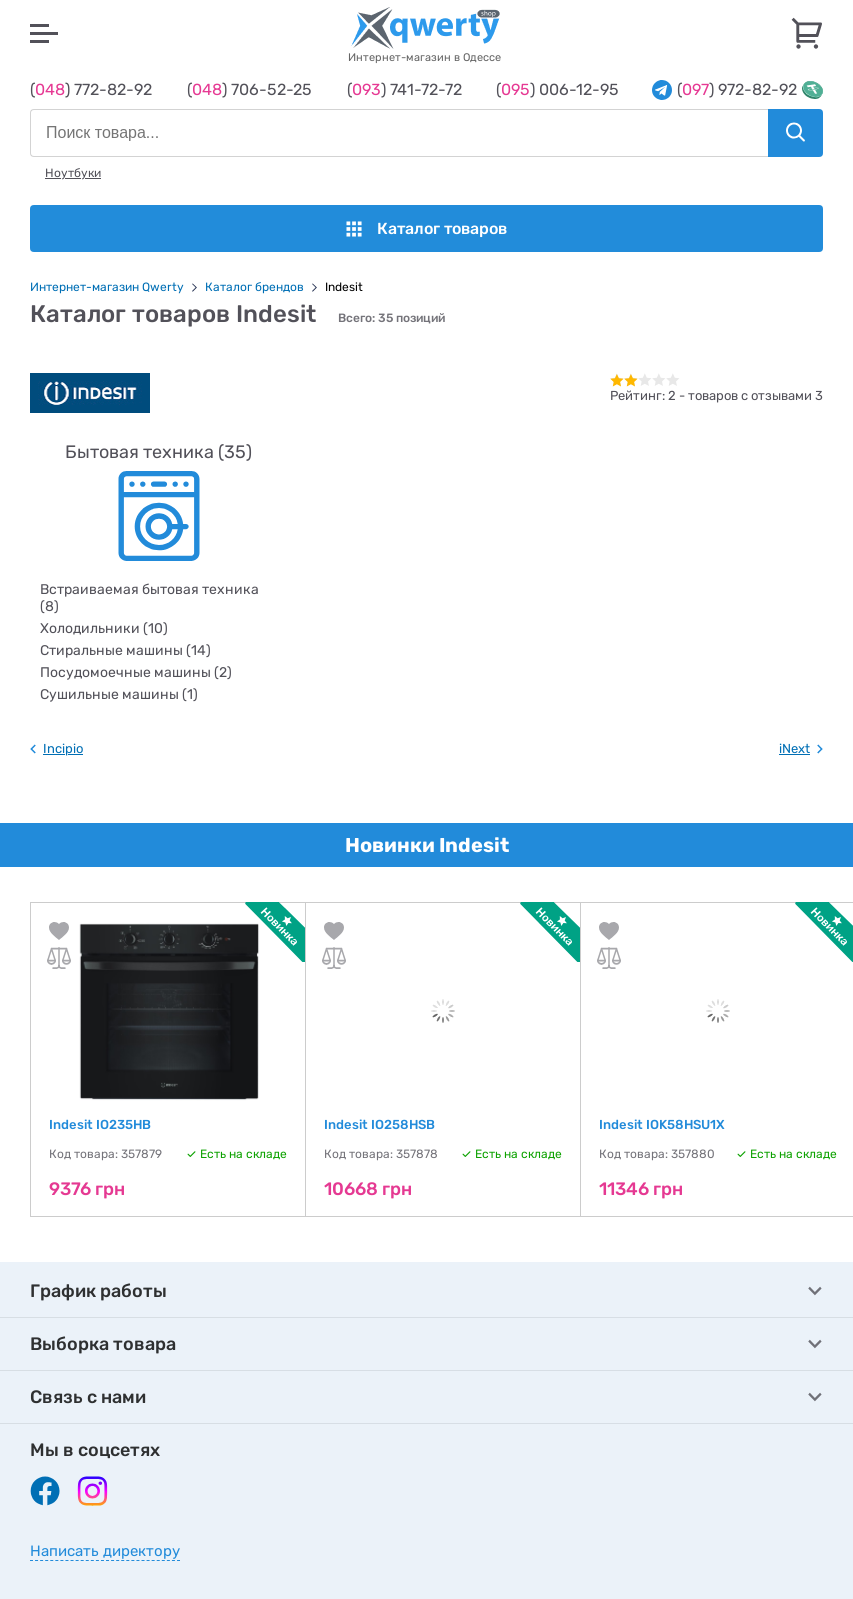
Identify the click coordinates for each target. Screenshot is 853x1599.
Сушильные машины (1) (119, 694)
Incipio (63, 748)
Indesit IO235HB (100, 1124)
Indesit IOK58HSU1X (662, 1124)
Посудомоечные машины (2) (136, 672)
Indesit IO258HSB (379, 1124)
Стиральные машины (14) (125, 650)
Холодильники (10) (104, 628)
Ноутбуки (73, 173)
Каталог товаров (426, 228)
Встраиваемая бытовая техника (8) (149, 598)
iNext (794, 748)
